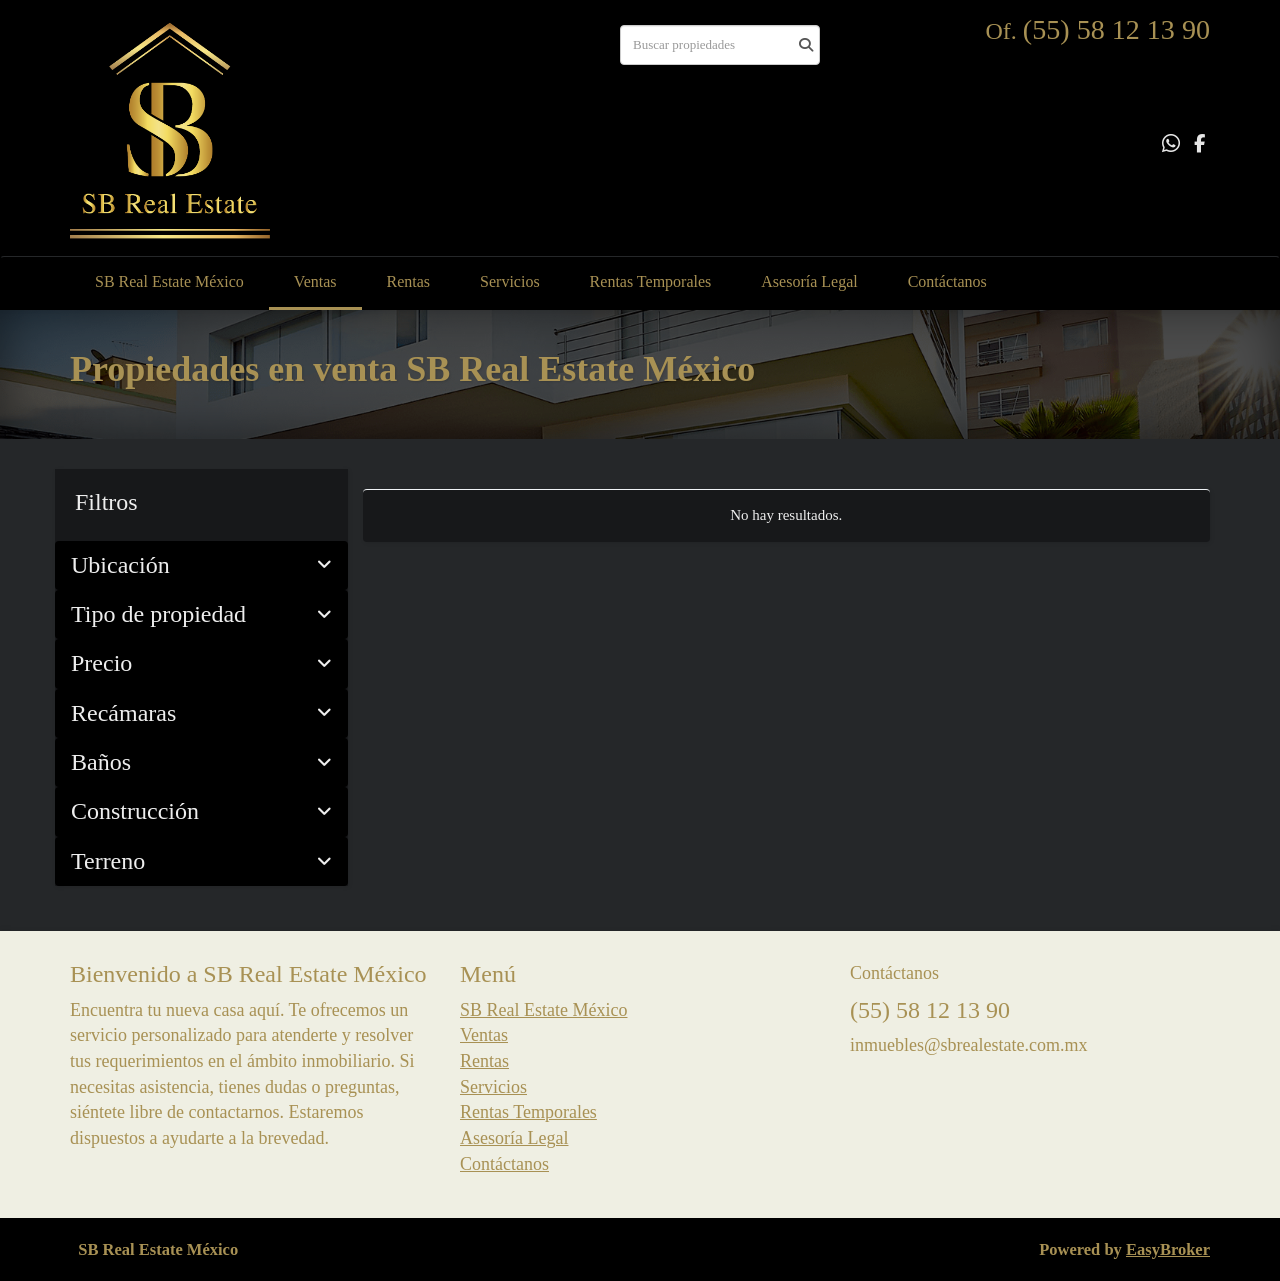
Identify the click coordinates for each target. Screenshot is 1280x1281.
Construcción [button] (201, 811)
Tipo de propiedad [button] (201, 614)
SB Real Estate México (169, 281)
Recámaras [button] (201, 713)
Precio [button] (201, 663)
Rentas (409, 281)
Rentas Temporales (651, 281)
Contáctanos (947, 281)
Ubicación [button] (201, 565)
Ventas (315, 281)
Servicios (510, 281)
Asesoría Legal (809, 281)
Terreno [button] (201, 861)
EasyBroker (1168, 1249)
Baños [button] (201, 762)
